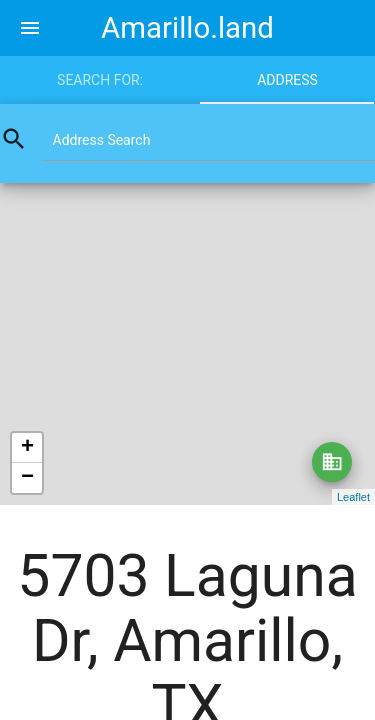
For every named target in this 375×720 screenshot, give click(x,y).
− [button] (27, 478)
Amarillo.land (187, 28)
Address (287, 80)
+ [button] (27, 448)
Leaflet (353, 497)
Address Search (102, 140)
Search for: (100, 80)
